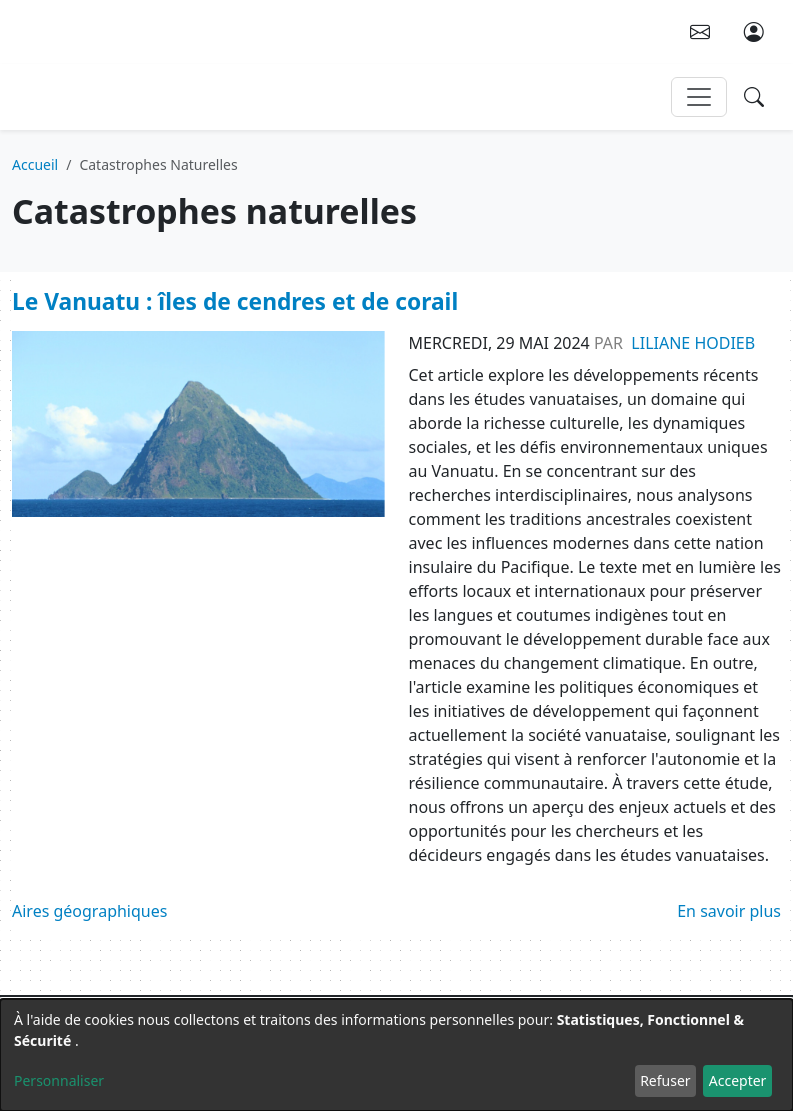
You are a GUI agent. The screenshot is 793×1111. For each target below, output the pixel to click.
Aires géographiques (89, 911)
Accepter (738, 1080)
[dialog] (396, 1055)
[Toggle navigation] (699, 97)
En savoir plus (729, 911)
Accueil (35, 164)
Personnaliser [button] (59, 1080)
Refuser (665, 1080)
